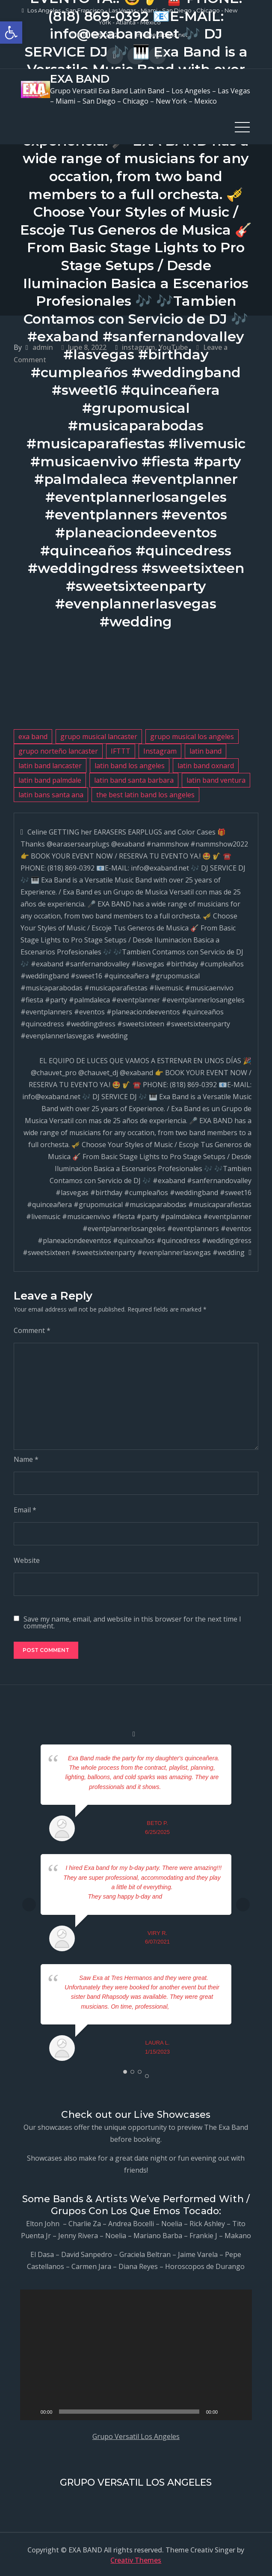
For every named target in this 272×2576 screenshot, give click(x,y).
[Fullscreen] (241, 2410)
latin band (205, 749)
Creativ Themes (135, 2559)
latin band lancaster (50, 764)
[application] (136, 2353)
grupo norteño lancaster (58, 749)
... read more (178, 1785)
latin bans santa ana (50, 793)
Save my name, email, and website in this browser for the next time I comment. (132, 1621)
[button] (11, 32)
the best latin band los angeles (145, 793)
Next (243, 1903)
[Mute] (227, 2410)
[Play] (31, 2410)
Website (27, 1559)
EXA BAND (79, 78)
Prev (29, 1903)
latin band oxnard (205, 764)
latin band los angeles (130, 764)
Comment (32, 1329)
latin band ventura (215, 779)
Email (25, 1508)
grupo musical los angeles (192, 735)
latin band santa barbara (134, 779)
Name (26, 1458)
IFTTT (120, 749)
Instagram (160, 749)
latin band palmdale (49, 779)
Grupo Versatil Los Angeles (136, 2435)
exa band (32, 735)
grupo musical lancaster (98, 735)
